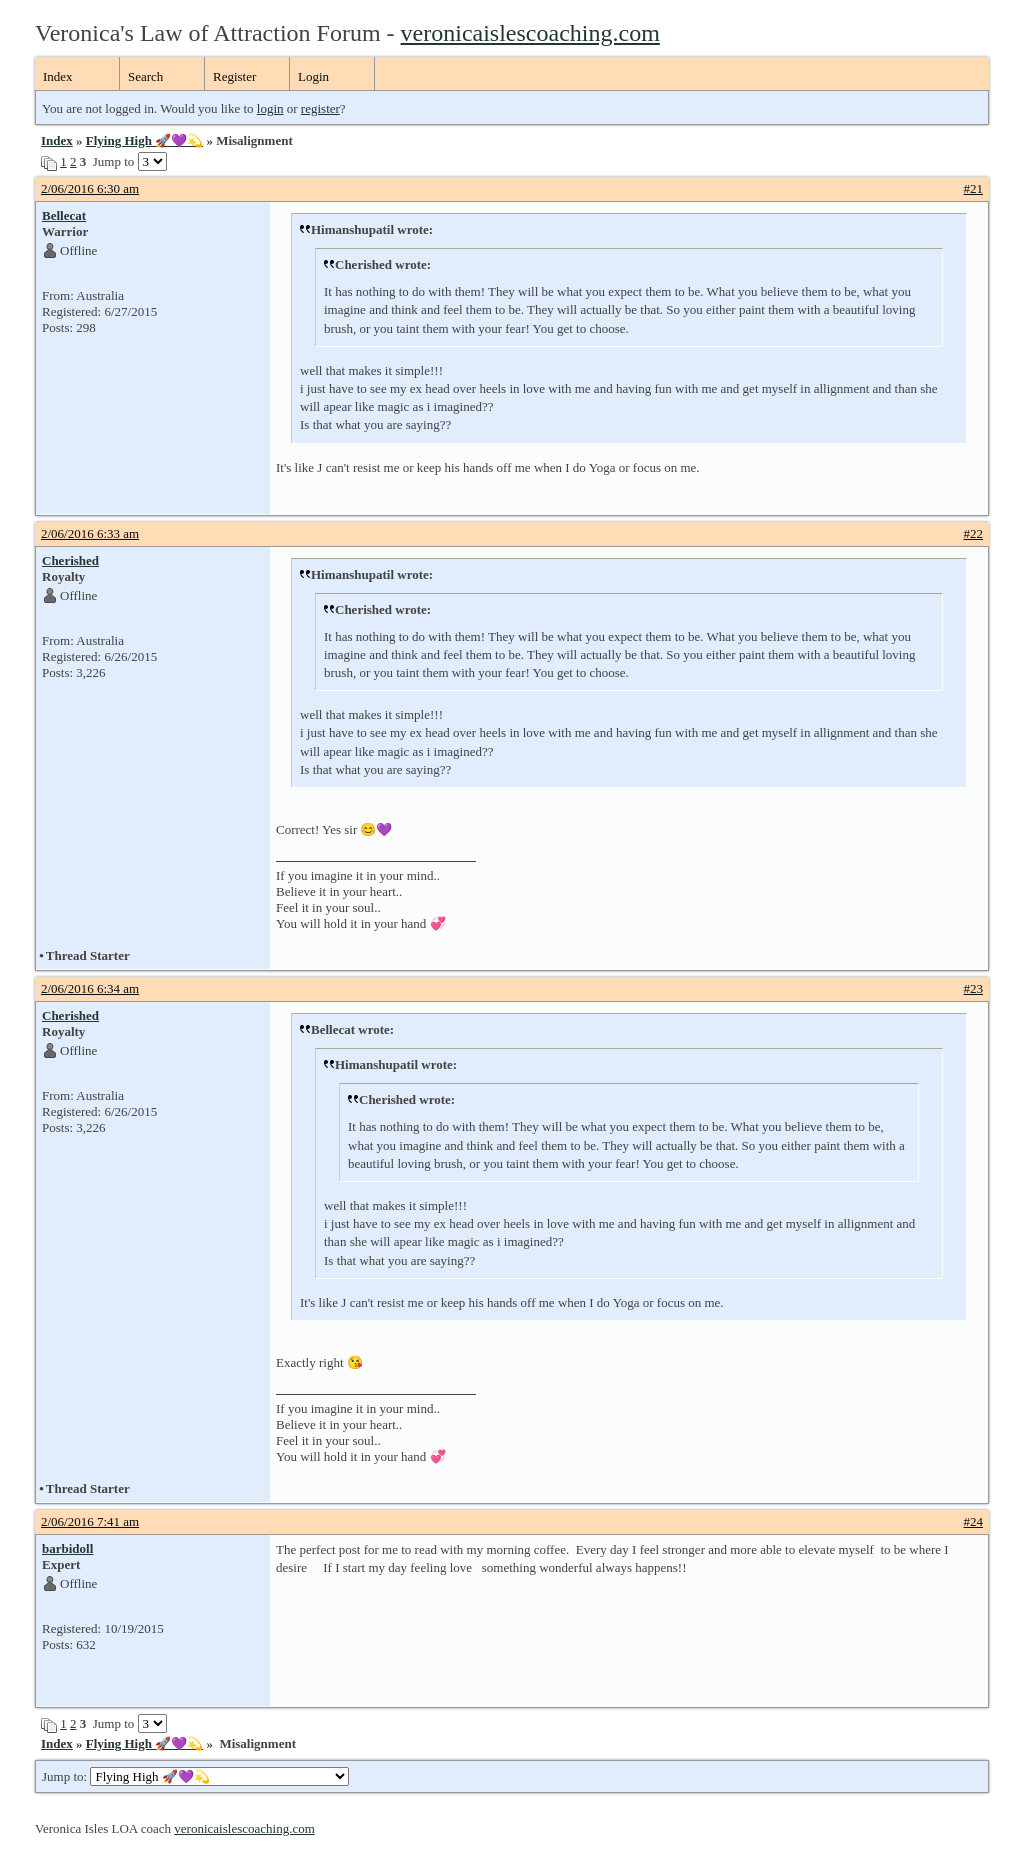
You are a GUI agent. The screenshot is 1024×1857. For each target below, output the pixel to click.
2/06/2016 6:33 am (90, 533)
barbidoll (67, 1548)
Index (58, 76)
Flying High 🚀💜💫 (144, 140)
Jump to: (195, 1776)
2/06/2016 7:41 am (90, 1521)
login (270, 108)
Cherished (70, 560)
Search (145, 76)
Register (234, 76)
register (320, 108)
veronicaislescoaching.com (530, 33)
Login (313, 76)
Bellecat (64, 215)
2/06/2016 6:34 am (90, 988)
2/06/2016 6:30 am (90, 188)
